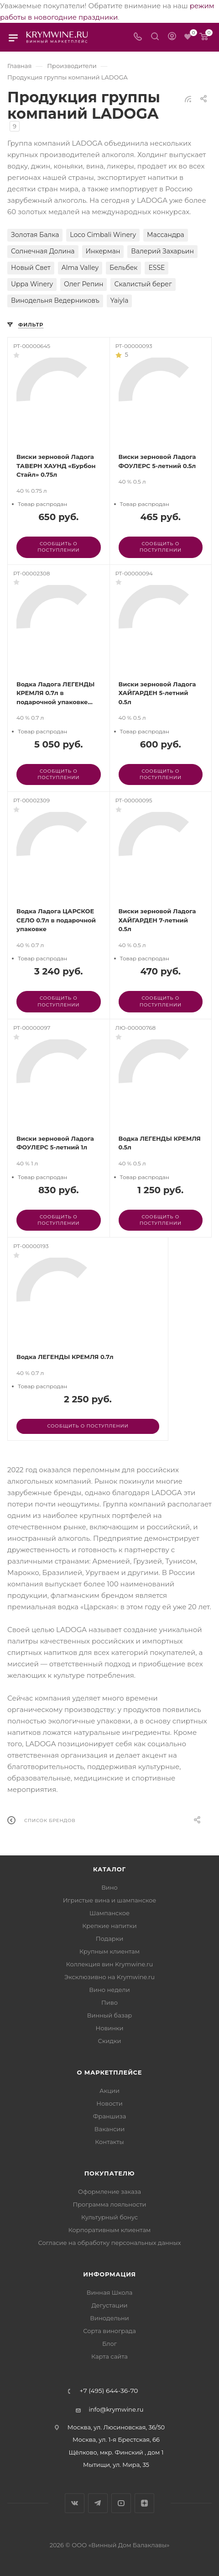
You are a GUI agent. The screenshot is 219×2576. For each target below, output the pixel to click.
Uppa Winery (32, 284)
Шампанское (109, 1913)
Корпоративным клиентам (109, 2230)
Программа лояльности (109, 2204)
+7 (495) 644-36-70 (109, 2391)
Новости (109, 2103)
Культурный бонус (109, 2217)
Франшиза (109, 2116)
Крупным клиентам (109, 1951)
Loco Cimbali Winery (103, 235)
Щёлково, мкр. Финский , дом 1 (116, 2452)
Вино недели (109, 1989)
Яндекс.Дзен (144, 2503)
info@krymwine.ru (116, 2409)
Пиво (109, 2002)
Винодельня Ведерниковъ (55, 300)
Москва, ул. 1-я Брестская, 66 (116, 2439)
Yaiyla (119, 300)
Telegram (98, 2503)
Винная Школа (110, 2292)
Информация (109, 2274)
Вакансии (109, 2129)
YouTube (121, 2503)
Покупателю (109, 2173)
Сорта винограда (109, 2330)
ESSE (156, 267)
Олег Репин (83, 284)
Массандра (165, 235)
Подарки (109, 1938)
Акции (109, 2090)
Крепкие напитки (109, 1925)
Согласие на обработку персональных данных (109, 2242)
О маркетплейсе (109, 2072)
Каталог (109, 1869)
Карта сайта (109, 2356)
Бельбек (123, 267)
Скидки (109, 2040)
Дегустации (109, 2305)
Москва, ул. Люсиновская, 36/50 (116, 2427)
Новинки (109, 2028)
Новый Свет (31, 267)
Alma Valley (80, 267)
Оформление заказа (109, 2191)
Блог (109, 2343)
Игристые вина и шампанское (109, 1900)
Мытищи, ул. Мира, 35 (116, 2464)
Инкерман (103, 251)
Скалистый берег (143, 284)
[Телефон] (138, 37)
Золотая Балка (35, 235)
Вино (109, 1887)
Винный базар (109, 2015)
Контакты (109, 2141)
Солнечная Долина (43, 251)
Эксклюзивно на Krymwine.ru (109, 1977)
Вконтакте (74, 2503)
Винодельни (109, 2318)
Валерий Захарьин (162, 251)
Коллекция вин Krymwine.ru (109, 1964)
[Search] (155, 37)
